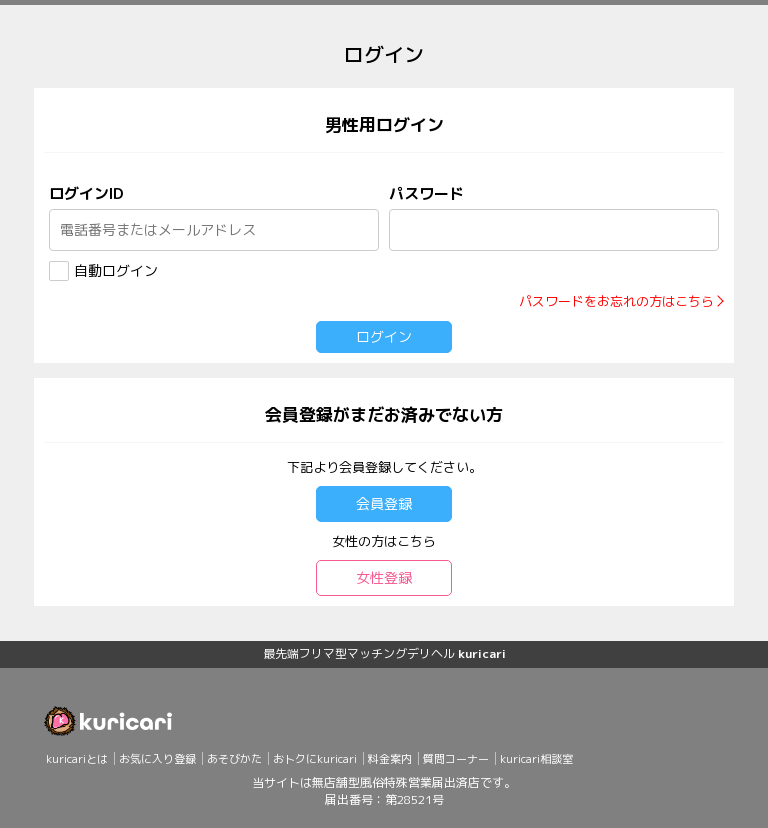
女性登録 (384, 577)
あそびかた (234, 759)
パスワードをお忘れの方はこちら (616, 301)
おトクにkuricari (315, 759)
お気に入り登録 (157, 759)
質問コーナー (456, 759)
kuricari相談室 (536, 759)
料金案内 (390, 759)
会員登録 (384, 503)
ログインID (86, 193)
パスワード (426, 193)
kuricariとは (77, 759)
